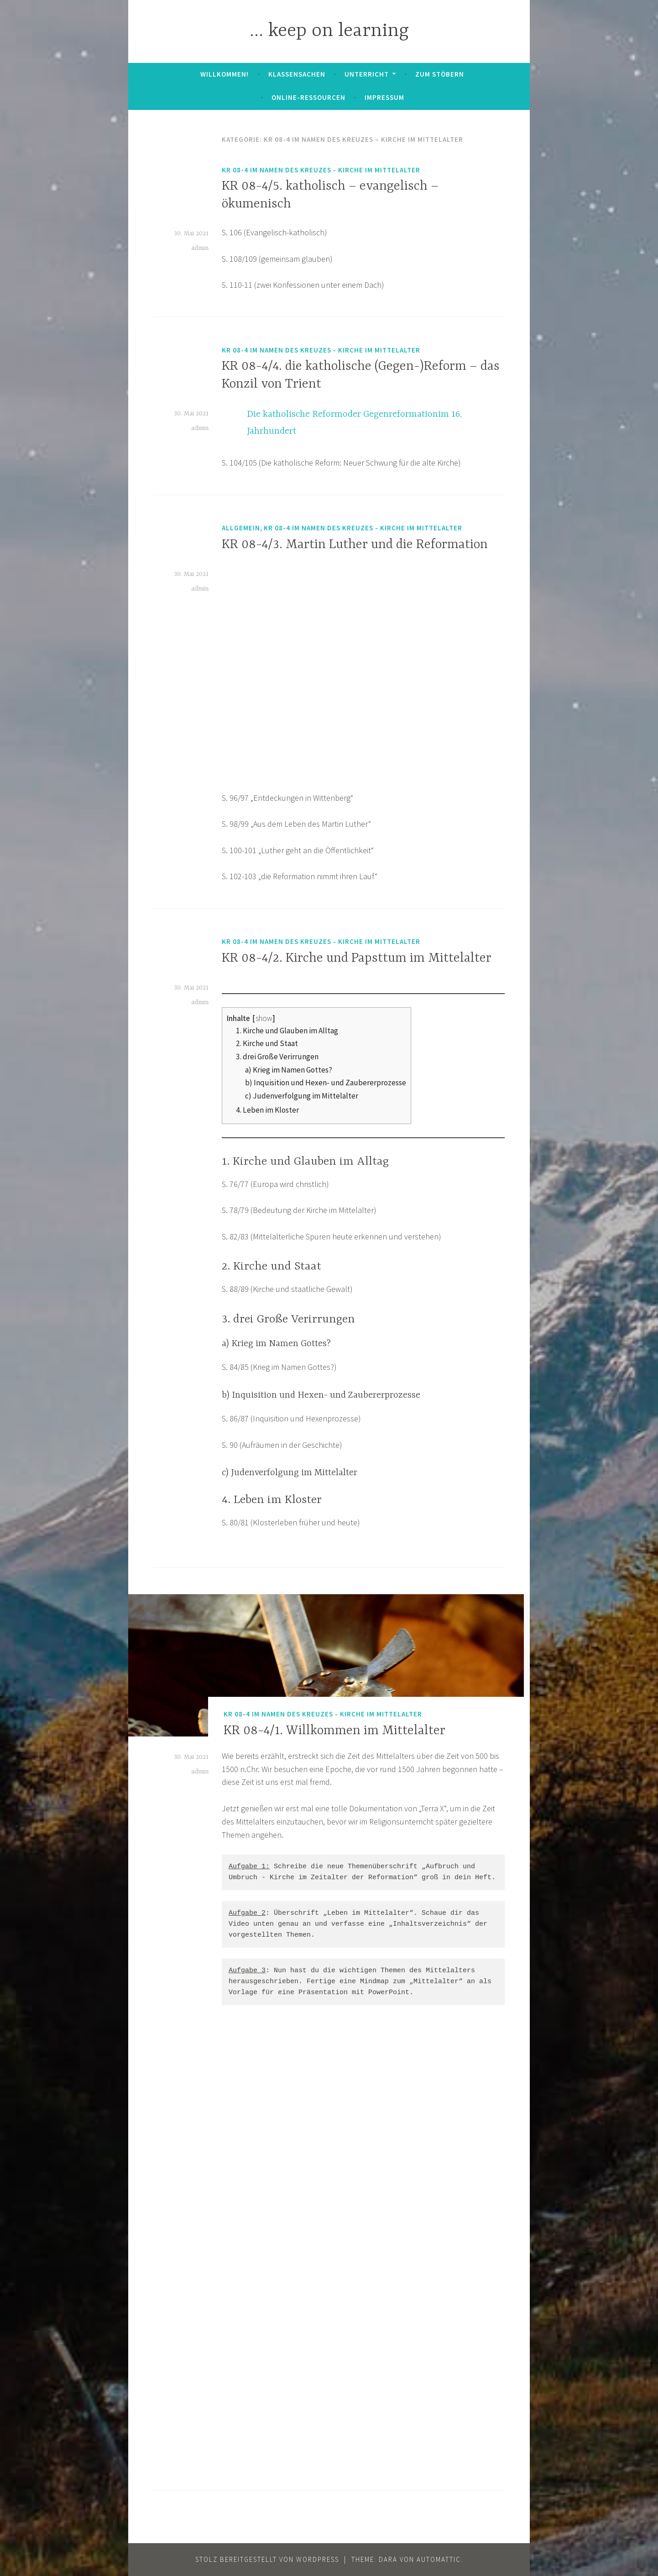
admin (200, 248)
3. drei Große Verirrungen (277, 1057)
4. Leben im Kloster (267, 1110)
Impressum (384, 97)
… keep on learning (329, 31)
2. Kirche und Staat (267, 1043)
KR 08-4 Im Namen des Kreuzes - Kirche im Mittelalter (321, 170)
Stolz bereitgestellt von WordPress (267, 2559)
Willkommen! (224, 74)
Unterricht (367, 74)
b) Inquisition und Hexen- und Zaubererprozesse (325, 1083)
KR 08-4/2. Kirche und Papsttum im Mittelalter (356, 958)
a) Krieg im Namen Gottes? (288, 1070)
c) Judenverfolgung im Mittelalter (301, 1096)
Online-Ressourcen (308, 97)
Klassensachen (296, 74)
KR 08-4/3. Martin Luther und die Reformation (355, 545)
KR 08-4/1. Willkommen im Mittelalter (334, 1731)
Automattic (439, 2559)
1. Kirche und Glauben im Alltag (287, 1031)
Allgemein (241, 527)
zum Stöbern (439, 74)
